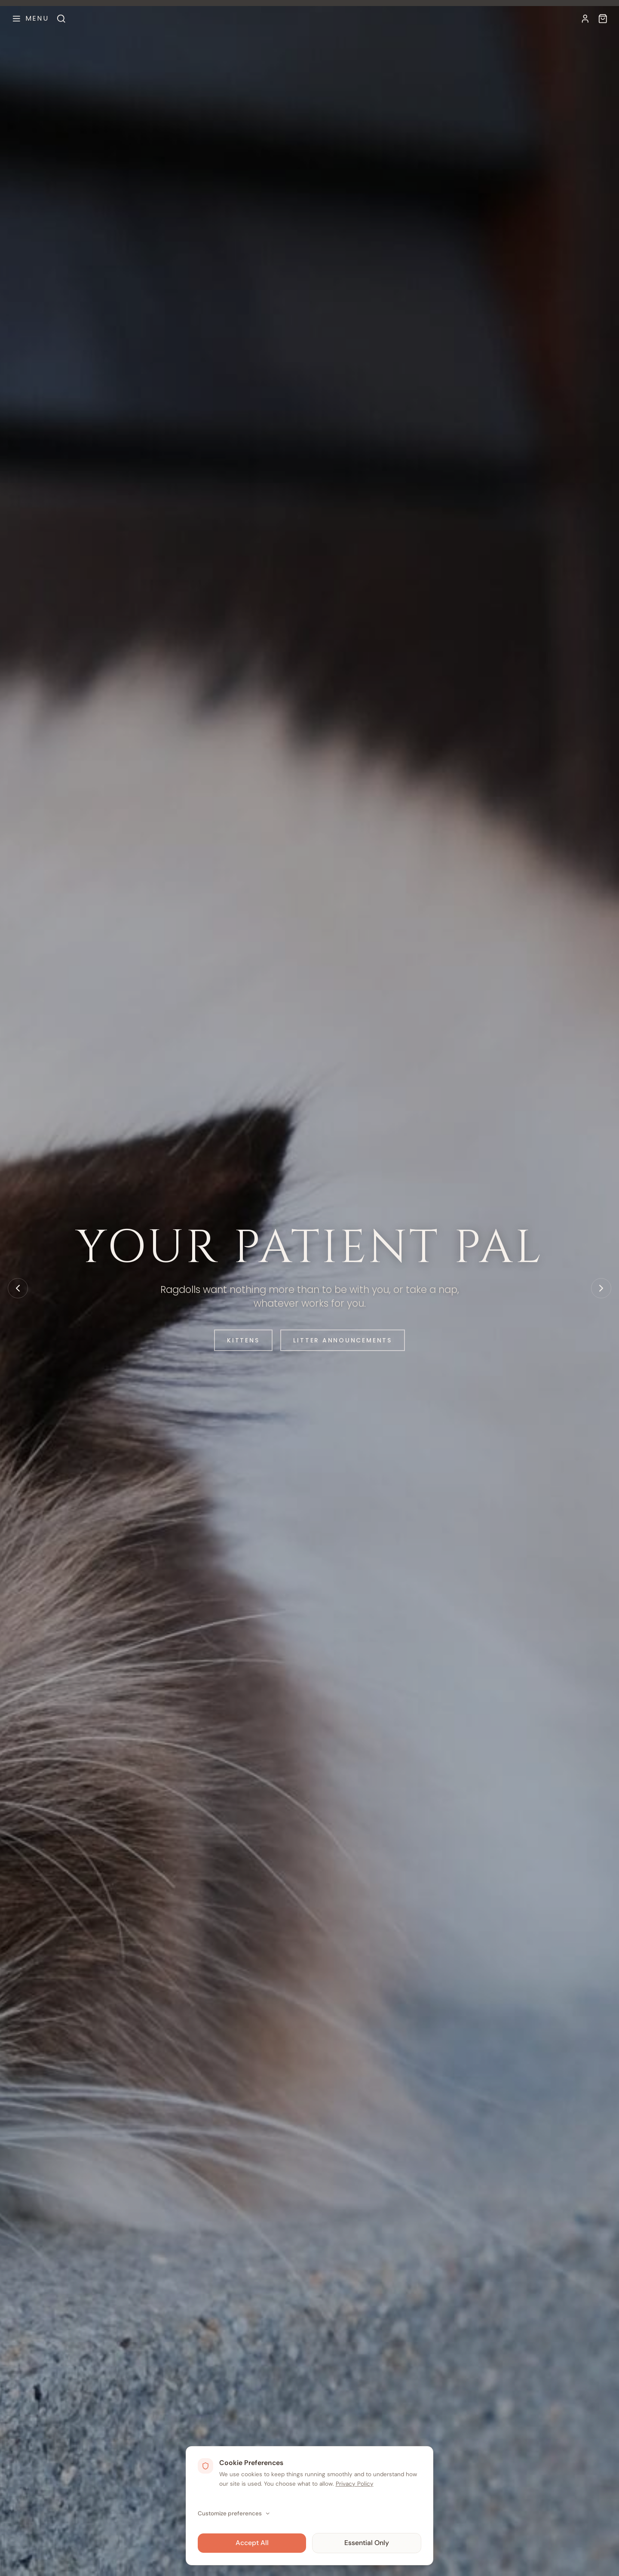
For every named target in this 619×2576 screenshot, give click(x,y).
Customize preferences (234, 2512)
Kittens (233, 1340)
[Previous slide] (18, 1288)
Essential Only (366, 2541)
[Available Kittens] (603, 19)
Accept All (252, 2541)
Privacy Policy (355, 2483)
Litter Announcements (348, 1340)
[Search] (61, 19)
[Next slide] (601, 1288)
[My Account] (585, 19)
